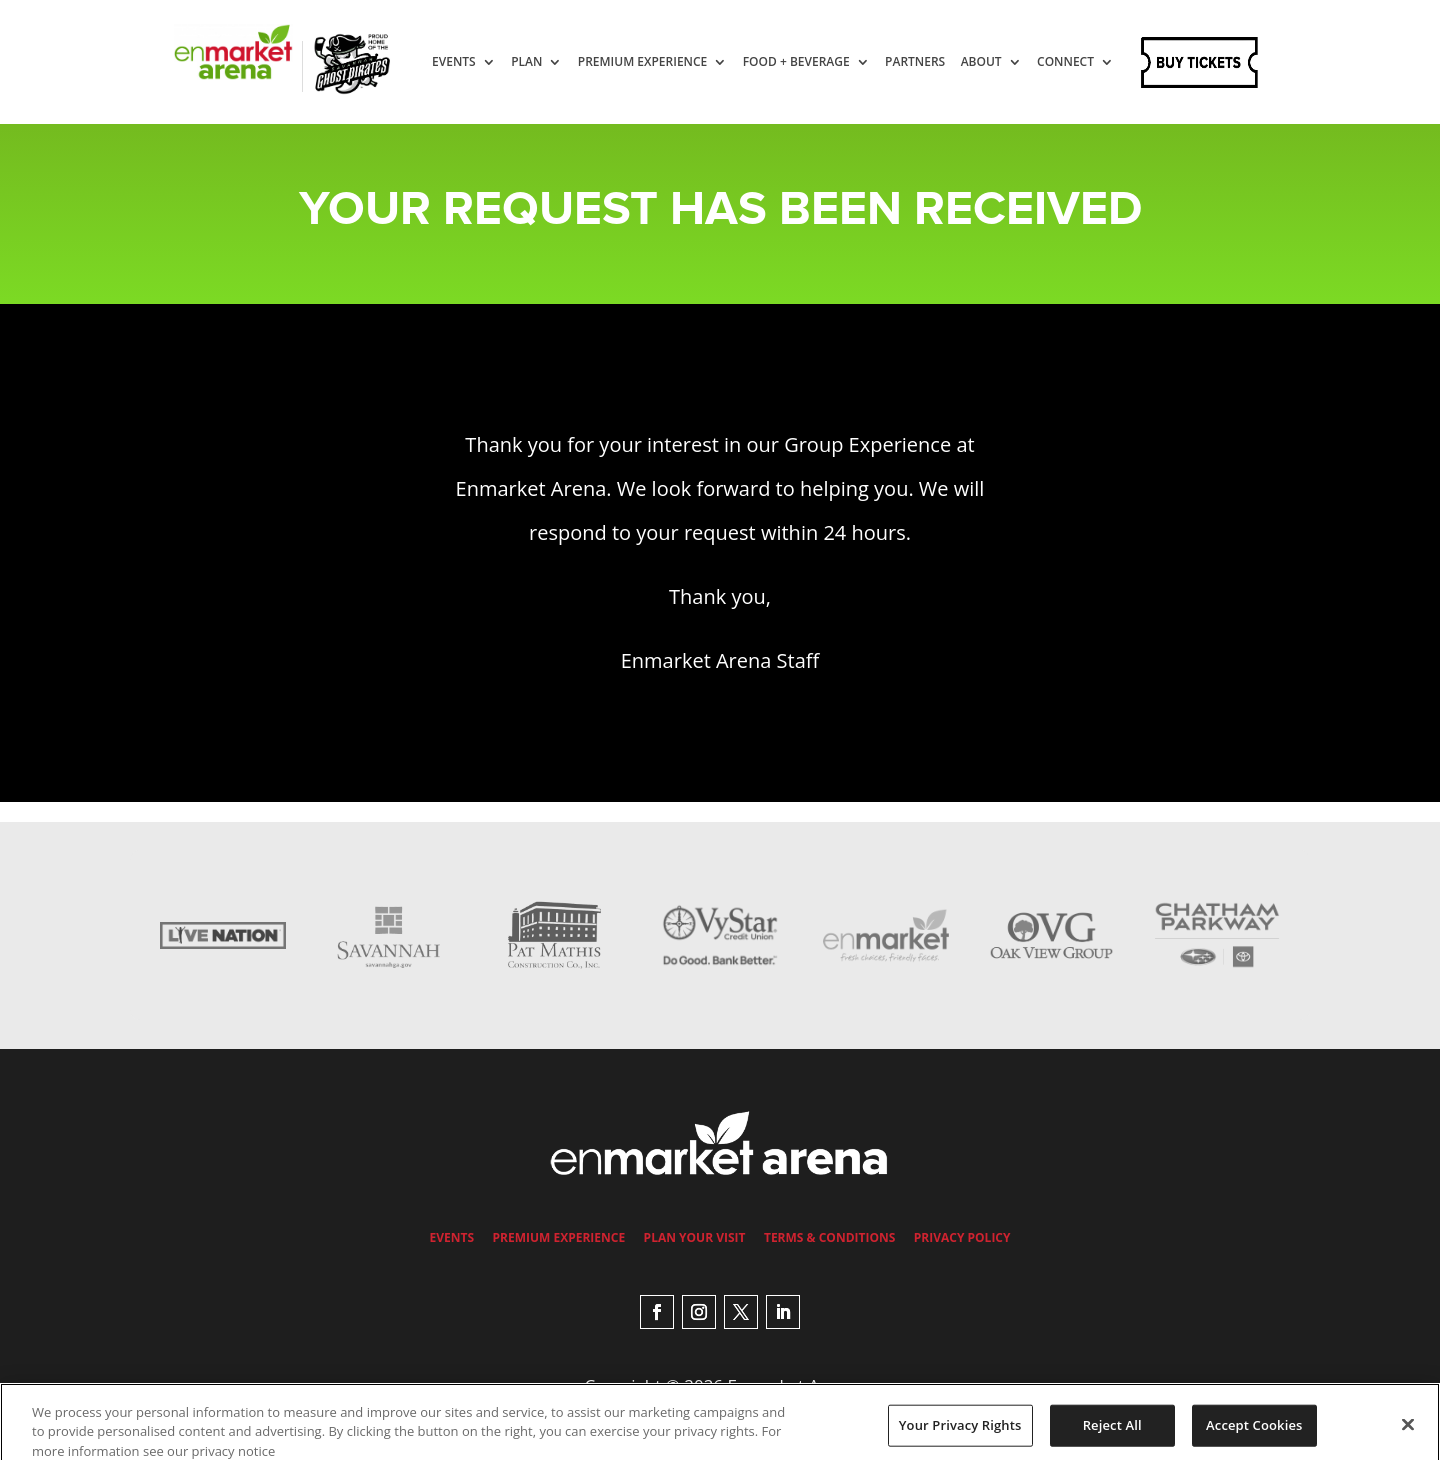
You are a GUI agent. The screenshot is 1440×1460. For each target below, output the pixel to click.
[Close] (1408, 1434)
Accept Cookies (1254, 1435)
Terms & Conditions (829, 1237)
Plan (545, 62)
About (1000, 62)
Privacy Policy (962, 1237)
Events (473, 62)
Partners (934, 62)
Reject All (1112, 1435)
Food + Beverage (815, 62)
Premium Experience (662, 62)
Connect (479, 131)
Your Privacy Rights (960, 1435)
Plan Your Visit (695, 1237)
